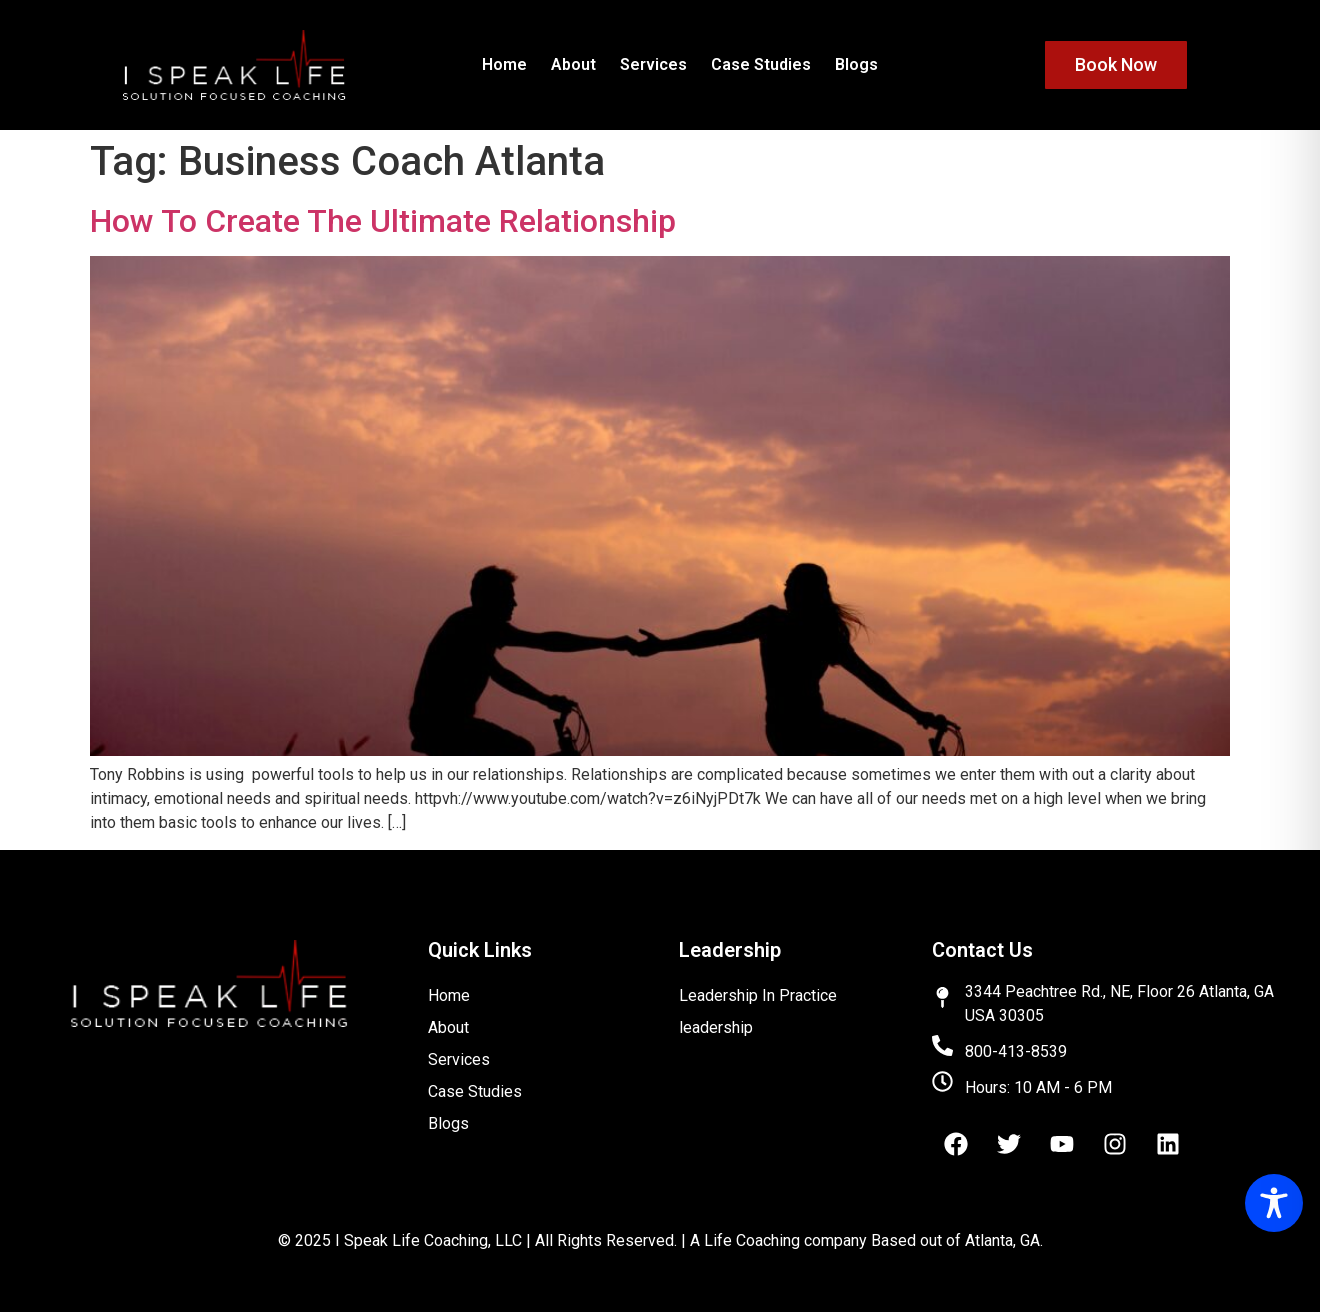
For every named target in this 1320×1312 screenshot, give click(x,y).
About (573, 64)
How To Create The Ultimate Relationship (383, 221)
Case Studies (761, 64)
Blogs (856, 64)
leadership (716, 1027)
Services (653, 64)
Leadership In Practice (758, 995)
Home (504, 64)
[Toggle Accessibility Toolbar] (1274, 1203)
